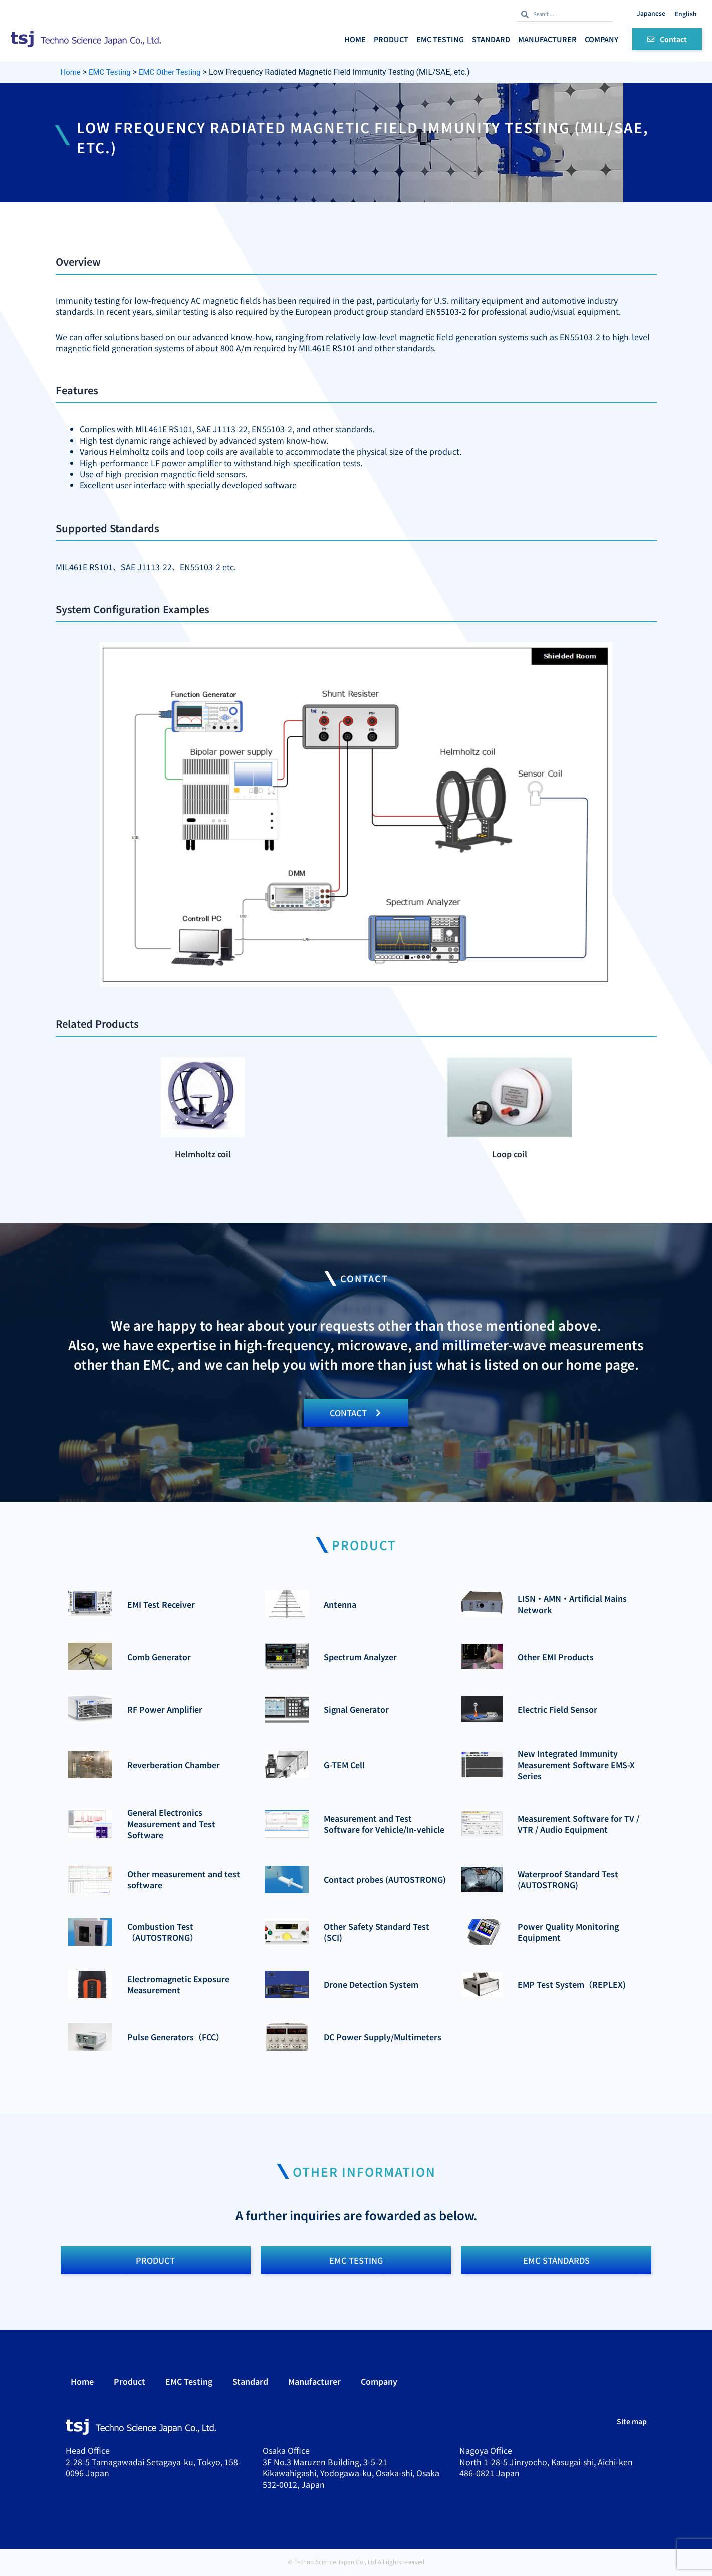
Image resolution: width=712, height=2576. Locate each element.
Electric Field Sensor (557, 1710)
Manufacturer (547, 39)
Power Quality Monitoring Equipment (568, 1932)
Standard (491, 39)
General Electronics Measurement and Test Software (171, 1824)
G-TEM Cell (344, 1765)
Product (391, 39)
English (686, 13)
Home (355, 39)
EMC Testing (440, 39)
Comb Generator (159, 1657)
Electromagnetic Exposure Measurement (178, 1984)
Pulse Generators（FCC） (175, 2038)
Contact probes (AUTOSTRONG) (385, 1880)
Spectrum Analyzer (360, 1657)
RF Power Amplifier (164, 1710)
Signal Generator (356, 1710)
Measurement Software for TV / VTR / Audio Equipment (578, 1824)
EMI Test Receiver (161, 1605)
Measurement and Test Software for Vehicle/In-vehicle (384, 1824)
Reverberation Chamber (173, 1765)
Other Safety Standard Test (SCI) (376, 1932)
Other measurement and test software (183, 1879)
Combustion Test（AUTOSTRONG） (162, 1932)
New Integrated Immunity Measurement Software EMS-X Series (576, 1765)
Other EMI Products (556, 1657)
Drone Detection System (371, 1985)
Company (601, 39)
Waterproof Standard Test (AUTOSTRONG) (568, 1879)
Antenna (340, 1605)
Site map (632, 2423)
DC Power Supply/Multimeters (382, 2038)
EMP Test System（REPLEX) (572, 1985)
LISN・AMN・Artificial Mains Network (572, 1604)
